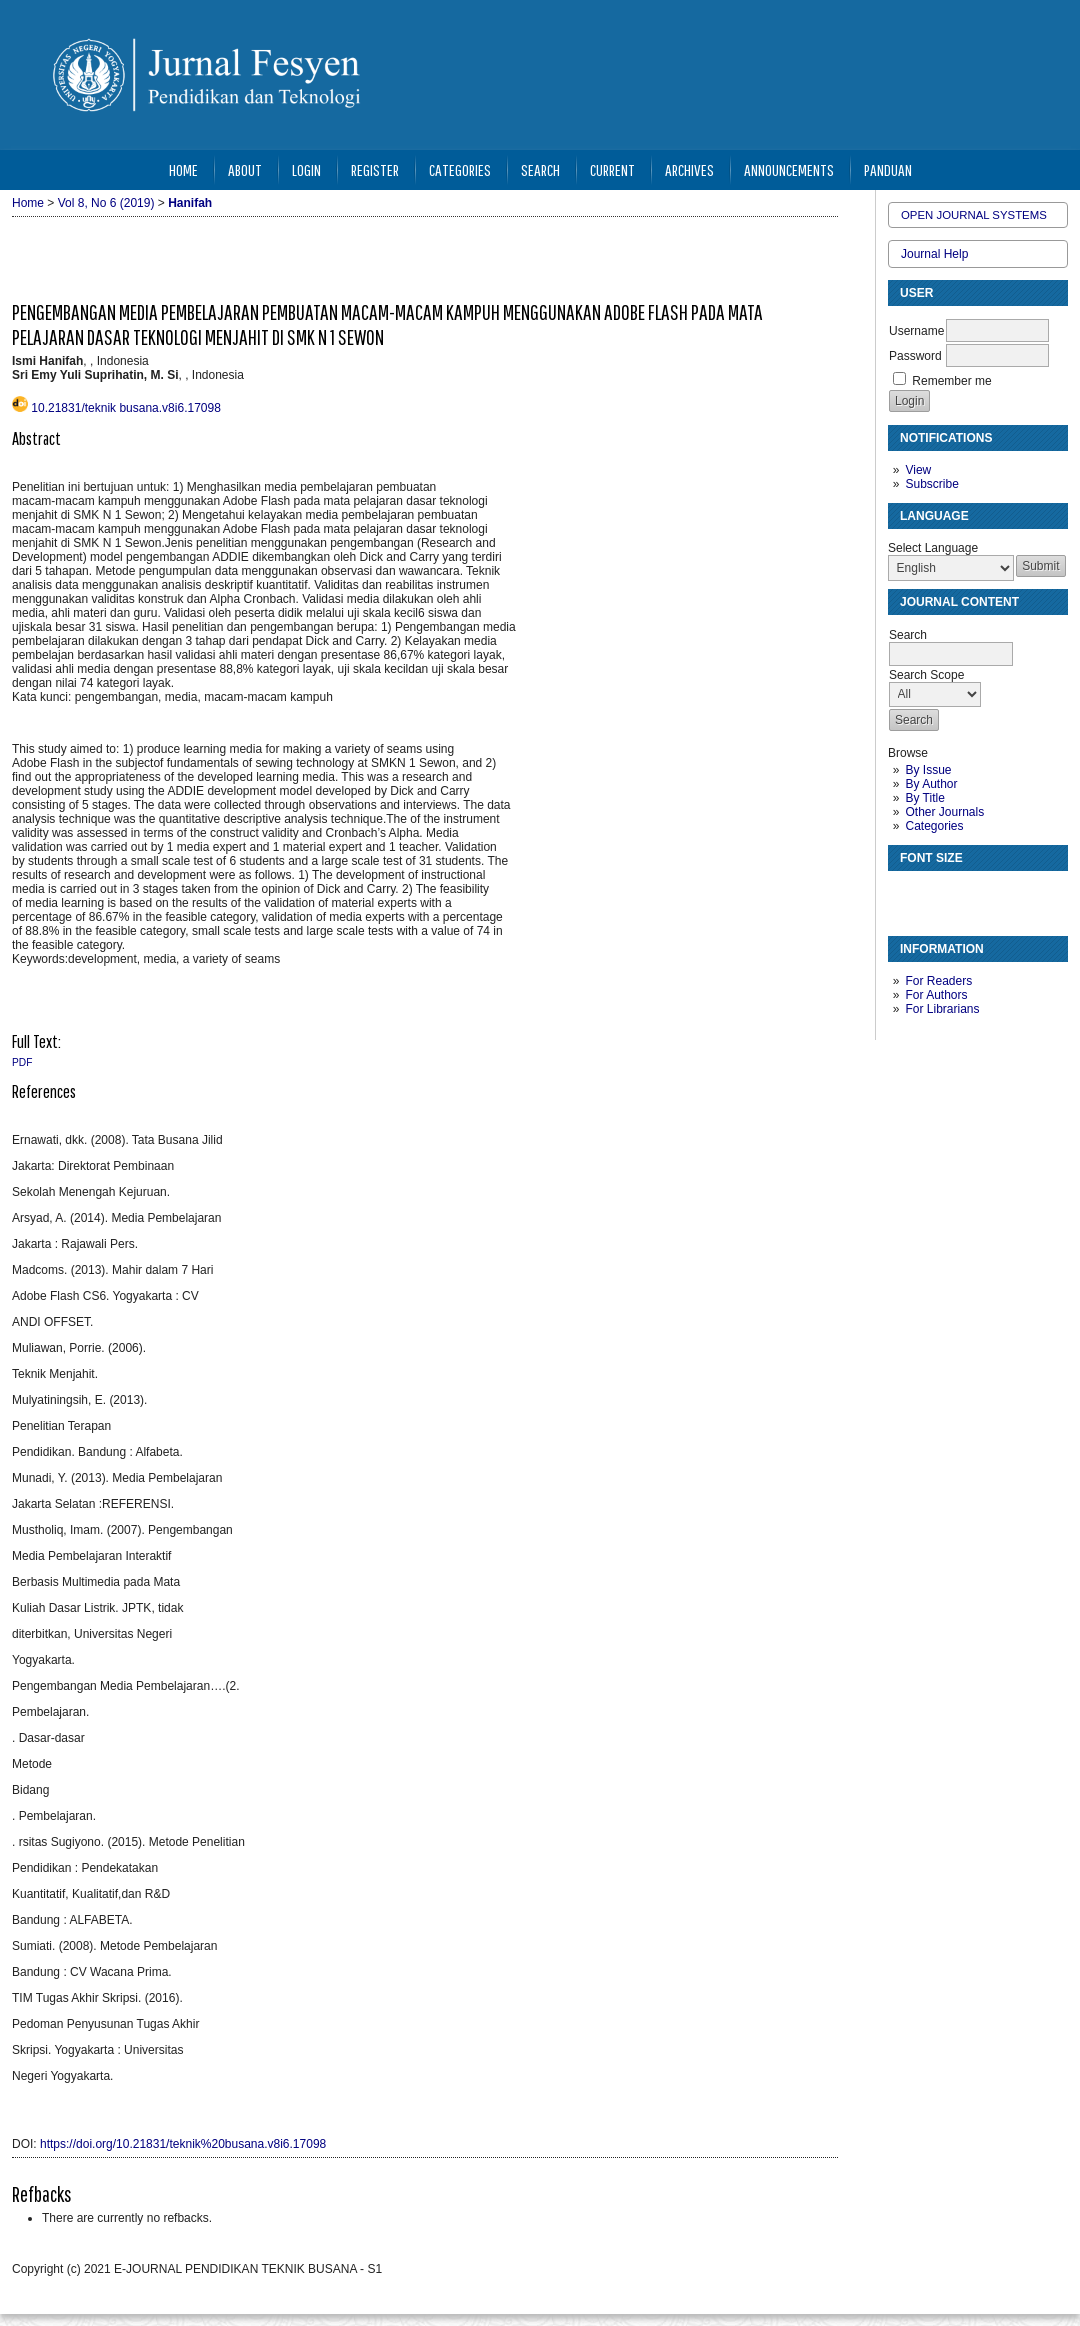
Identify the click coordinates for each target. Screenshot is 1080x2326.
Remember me (951, 381)
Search (540, 169)
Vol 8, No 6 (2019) (106, 203)
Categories (934, 826)
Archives (689, 169)
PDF (22, 1062)
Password (915, 356)
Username (916, 331)
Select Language (933, 548)
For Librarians (942, 1009)
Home (183, 169)
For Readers (938, 981)
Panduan (888, 169)
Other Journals (944, 812)
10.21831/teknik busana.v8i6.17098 (126, 408)
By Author (931, 784)
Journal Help (934, 254)
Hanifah (190, 203)
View (918, 470)
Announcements (789, 169)
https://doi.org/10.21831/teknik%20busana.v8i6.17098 (183, 2144)
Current (612, 169)
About (245, 169)
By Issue (928, 770)
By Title (924, 798)
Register (375, 169)
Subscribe (931, 484)
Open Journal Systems (974, 215)
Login (306, 169)
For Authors (936, 995)
